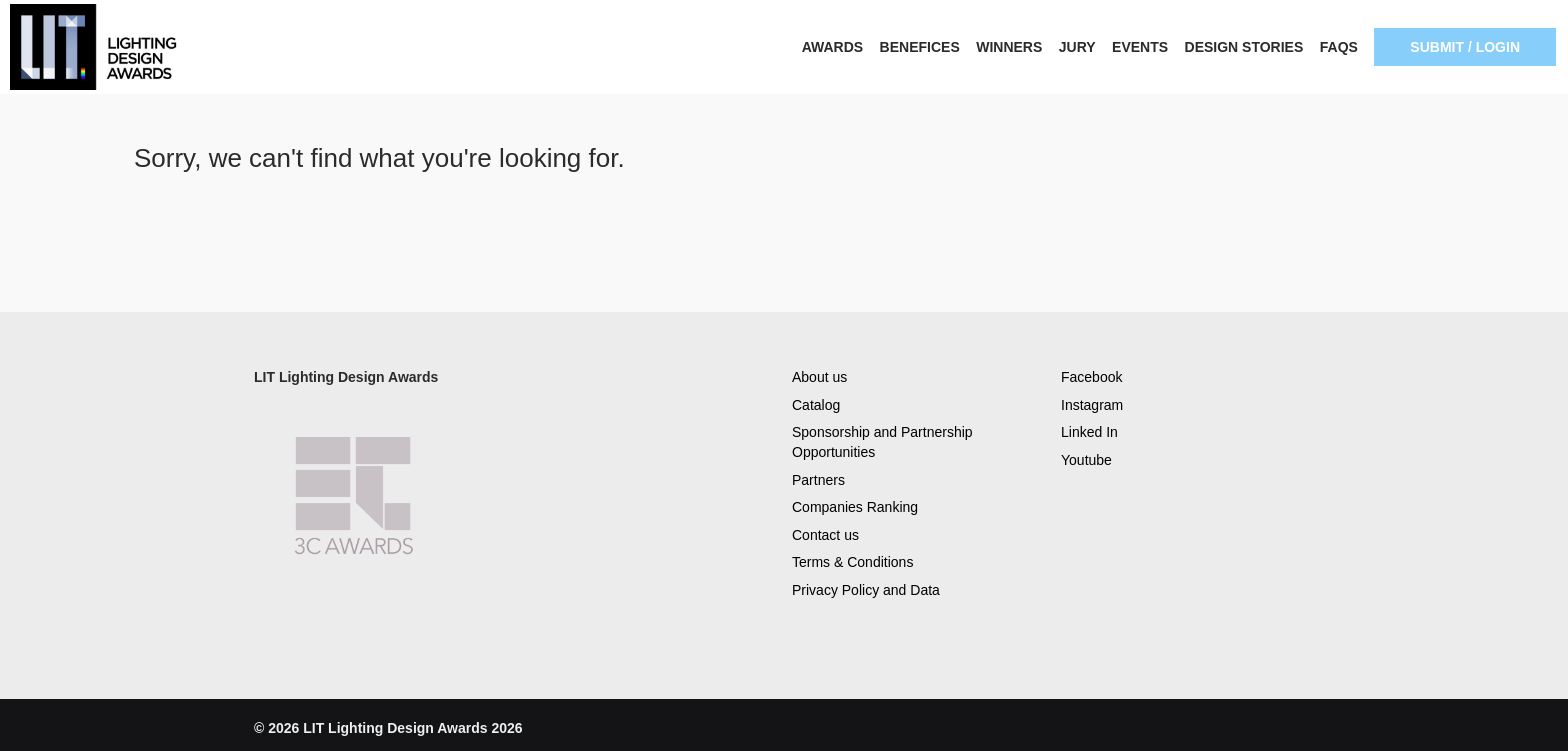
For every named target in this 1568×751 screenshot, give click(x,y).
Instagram (1092, 405)
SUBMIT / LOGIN (1465, 47)
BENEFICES (920, 47)
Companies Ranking (855, 507)
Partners (818, 480)
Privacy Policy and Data (866, 590)
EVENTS (1140, 47)
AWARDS (832, 47)
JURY (1077, 47)
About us (819, 377)
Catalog (816, 405)
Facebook (1091, 377)
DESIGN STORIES (1244, 47)
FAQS (1339, 47)
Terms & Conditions (852, 562)
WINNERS (1009, 47)
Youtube (1086, 460)
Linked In (1089, 432)
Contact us (825, 535)
